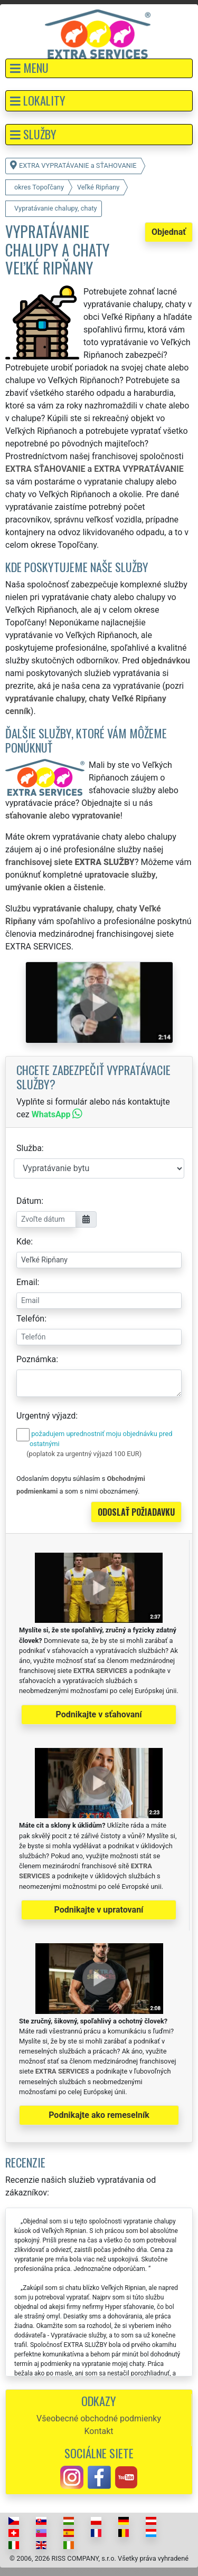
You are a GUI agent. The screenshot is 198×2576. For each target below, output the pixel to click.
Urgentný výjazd (46, 1416)
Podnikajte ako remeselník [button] (99, 2115)
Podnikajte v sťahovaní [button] (98, 1714)
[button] (99, 68)
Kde (23, 1242)
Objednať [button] (169, 232)
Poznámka (36, 1359)
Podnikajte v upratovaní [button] (99, 1910)
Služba (29, 1148)
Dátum (28, 1201)
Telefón (30, 1319)
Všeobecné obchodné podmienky (98, 2418)
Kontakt (98, 2431)
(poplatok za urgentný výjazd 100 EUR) (84, 1454)
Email (26, 1282)
